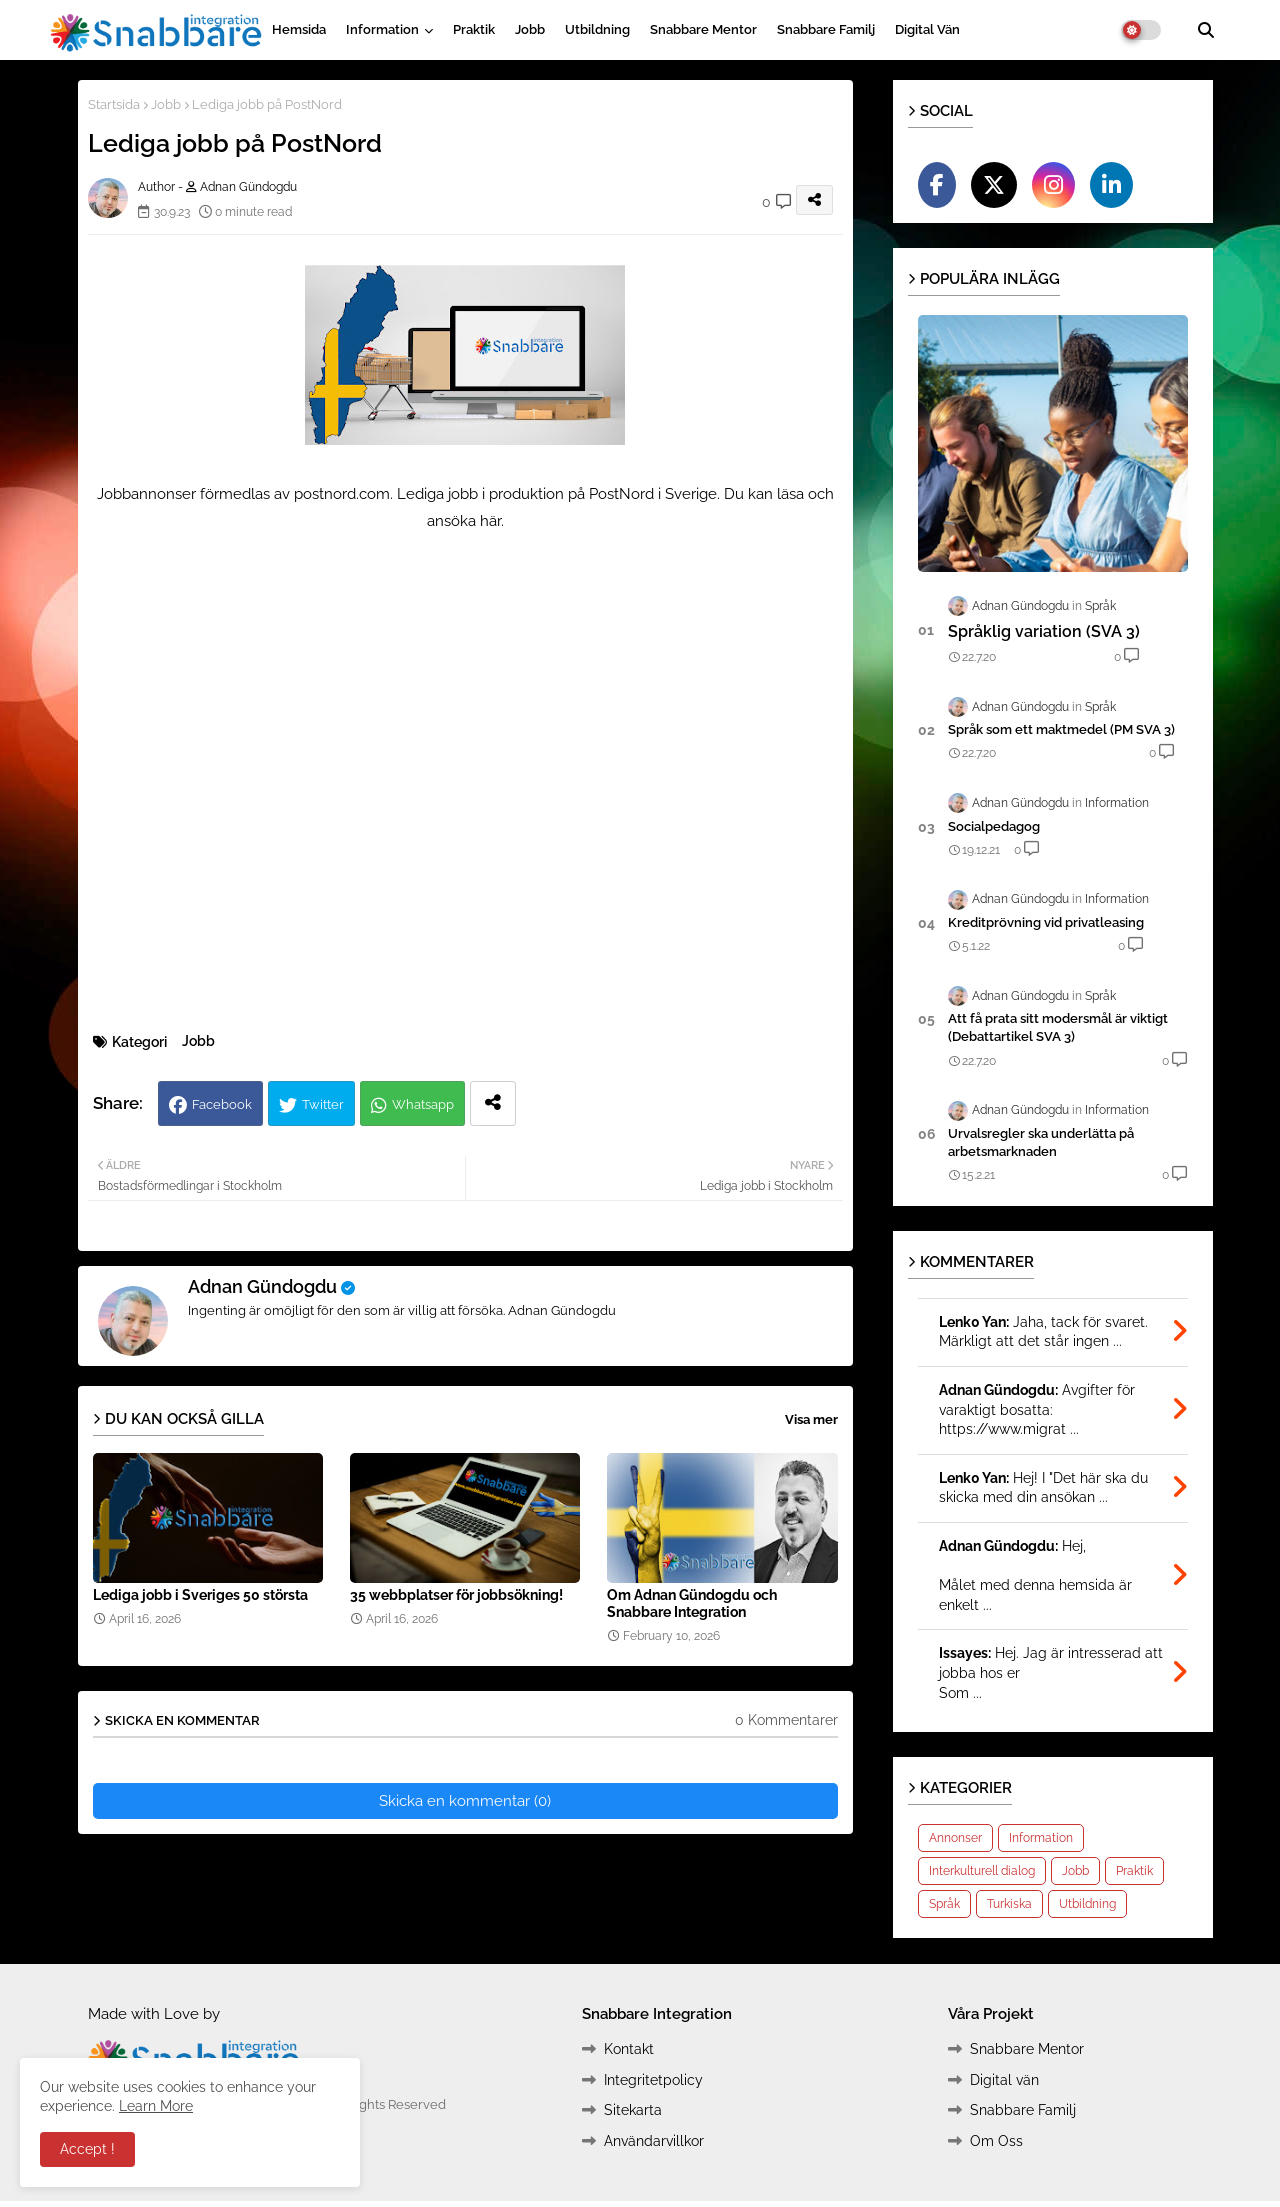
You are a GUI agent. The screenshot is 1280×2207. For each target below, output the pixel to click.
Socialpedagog (994, 826)
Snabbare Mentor (703, 29)
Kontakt (629, 2049)
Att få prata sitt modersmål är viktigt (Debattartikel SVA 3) (1058, 1027)
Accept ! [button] (87, 2149)
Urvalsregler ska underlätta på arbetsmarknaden (1041, 1142)
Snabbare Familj (826, 29)
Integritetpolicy (653, 2080)
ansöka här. (465, 521)
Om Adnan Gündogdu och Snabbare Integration (692, 1603)
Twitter (323, 1104)
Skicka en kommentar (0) (465, 1801)
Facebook (222, 1104)
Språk (944, 1904)
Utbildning (597, 29)
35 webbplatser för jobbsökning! (456, 1595)
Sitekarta (633, 2110)
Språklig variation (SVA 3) (1044, 631)
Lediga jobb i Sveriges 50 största (200, 1595)
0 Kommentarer (786, 1720)
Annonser (955, 1838)
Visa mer (811, 1419)
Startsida (114, 104)
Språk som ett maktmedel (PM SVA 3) (1061, 729)
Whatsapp (423, 1104)
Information (382, 29)
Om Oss (996, 2141)
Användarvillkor (654, 2141)
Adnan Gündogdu (262, 1286)
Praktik (474, 29)
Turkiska (1009, 1904)
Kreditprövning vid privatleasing (1046, 922)
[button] (1206, 30)
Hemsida (299, 29)
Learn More (156, 2106)
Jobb (530, 29)
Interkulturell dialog (982, 1871)
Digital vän (927, 29)
